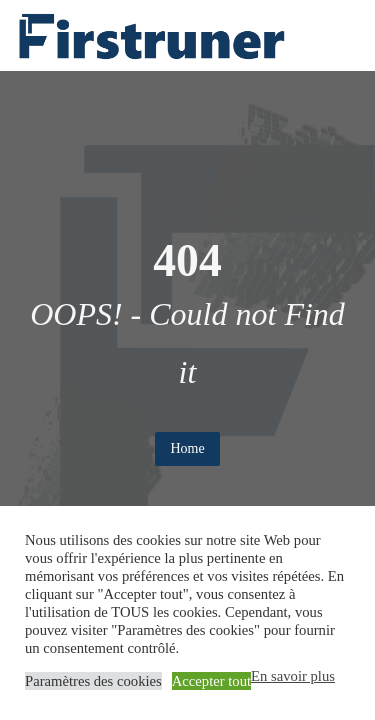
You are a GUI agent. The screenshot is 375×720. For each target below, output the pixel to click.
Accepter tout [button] (211, 681)
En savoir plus (293, 676)
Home (187, 448)
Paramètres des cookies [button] (93, 681)
